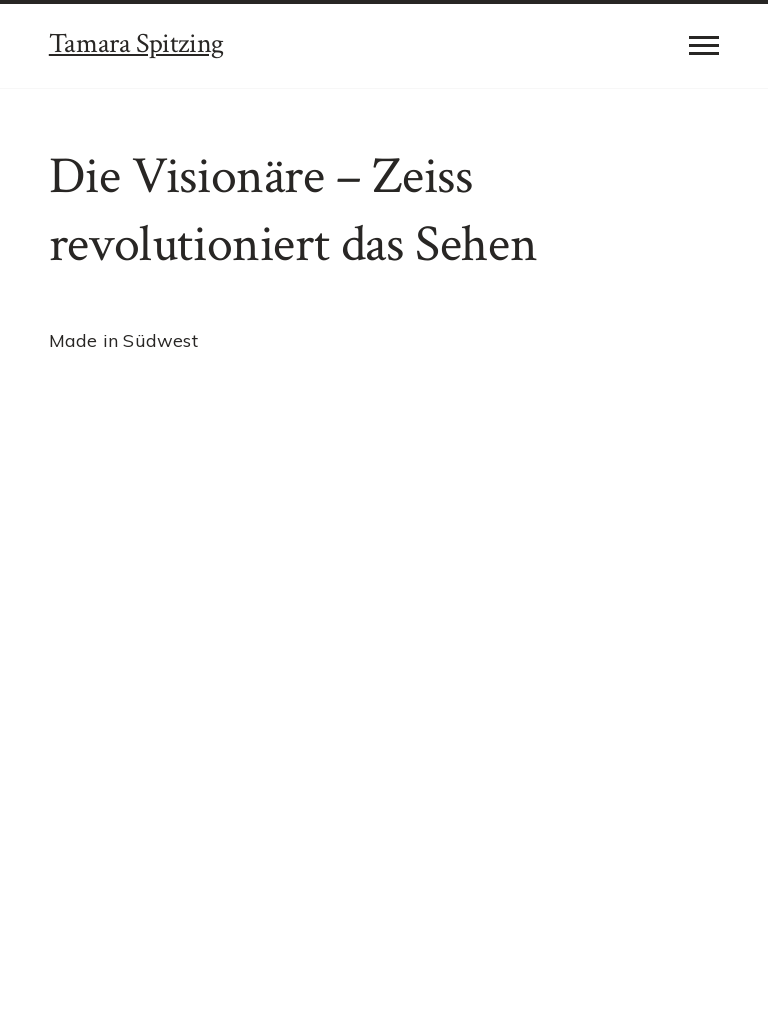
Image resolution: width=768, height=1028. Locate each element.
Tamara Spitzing (136, 43)
